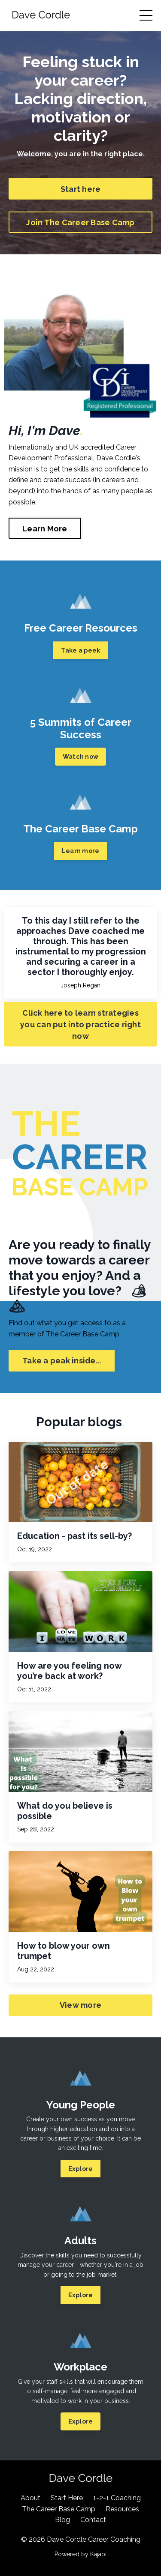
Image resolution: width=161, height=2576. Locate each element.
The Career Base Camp (58, 2509)
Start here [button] (81, 189)
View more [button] (80, 2005)
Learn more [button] (81, 850)
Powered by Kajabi (80, 2554)
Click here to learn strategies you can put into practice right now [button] (80, 1024)
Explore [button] (80, 2168)
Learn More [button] (44, 528)
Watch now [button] (80, 756)
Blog (62, 2520)
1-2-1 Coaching (117, 2498)
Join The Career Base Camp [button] (80, 222)
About (30, 2498)
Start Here (67, 2498)
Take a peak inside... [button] (61, 1360)
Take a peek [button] (80, 650)
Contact (93, 2520)
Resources (122, 2509)
